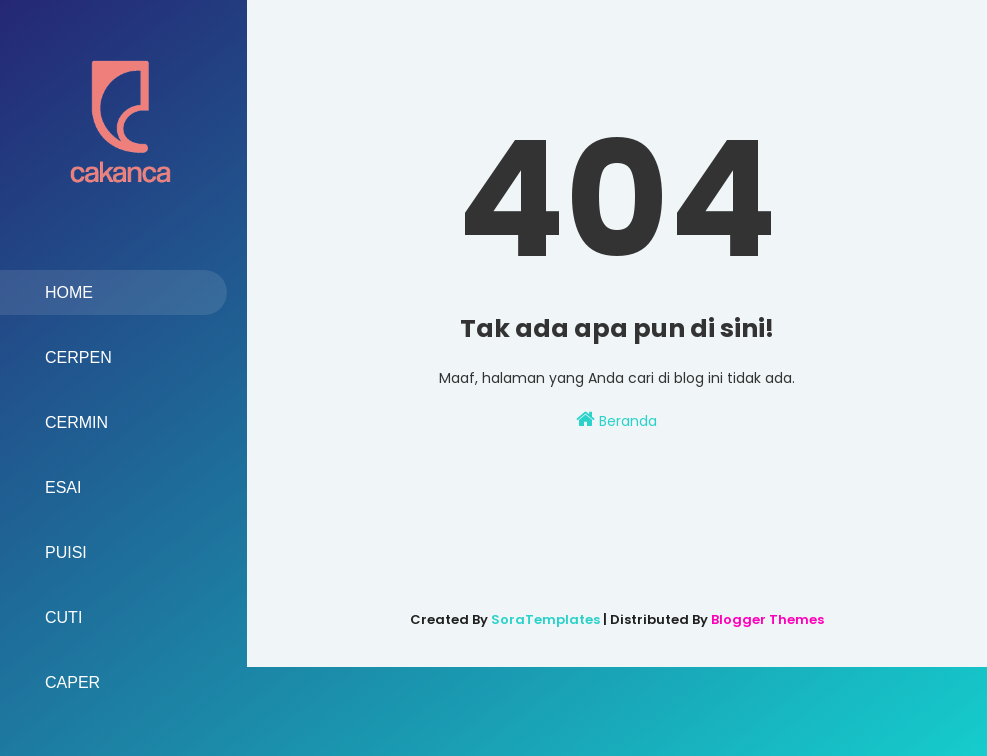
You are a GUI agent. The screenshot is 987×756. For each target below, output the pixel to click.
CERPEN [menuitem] (78, 357)
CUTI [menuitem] (63, 617)
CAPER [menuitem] (72, 682)
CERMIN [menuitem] (76, 422)
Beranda (616, 420)
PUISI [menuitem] (66, 552)
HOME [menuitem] (69, 292)
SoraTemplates (545, 619)
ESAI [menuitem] (63, 487)
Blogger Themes (767, 619)
